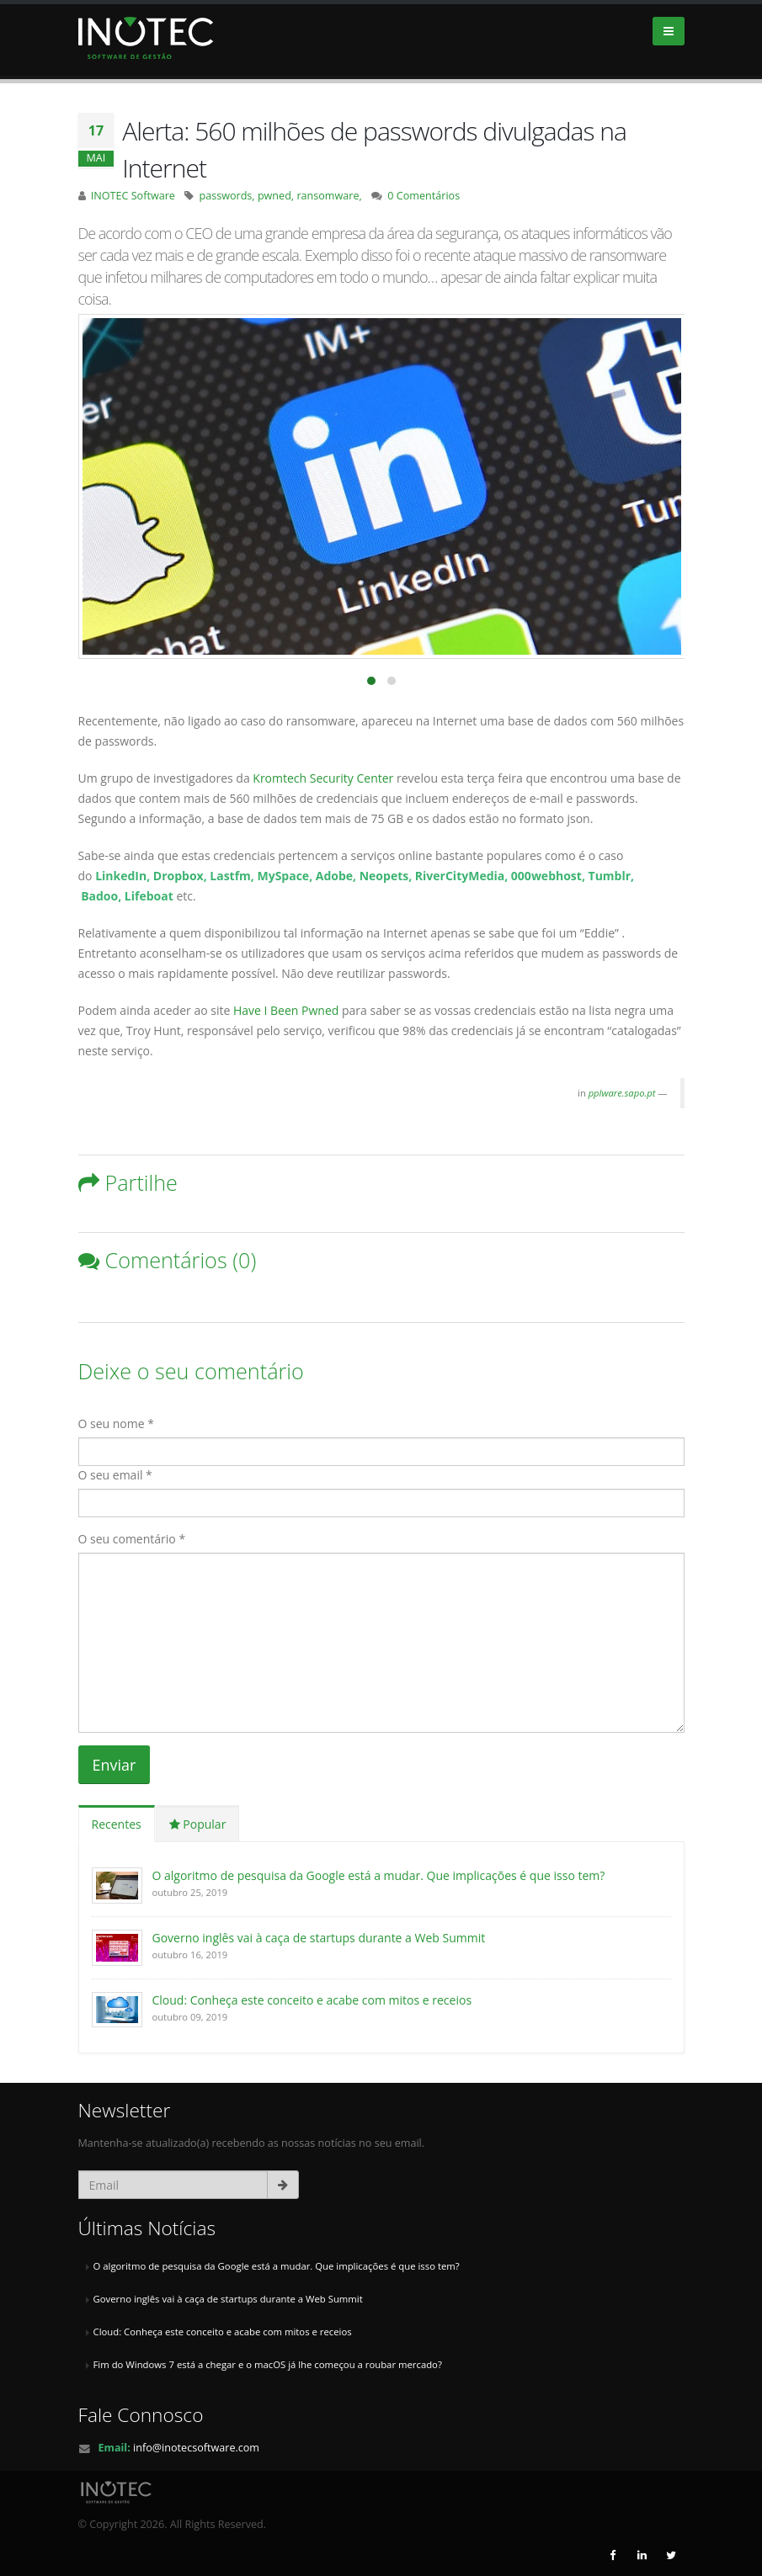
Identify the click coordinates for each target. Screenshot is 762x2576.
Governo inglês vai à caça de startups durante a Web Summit (319, 1938)
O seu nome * (116, 1423)
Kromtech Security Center (325, 778)
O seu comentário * (132, 1539)
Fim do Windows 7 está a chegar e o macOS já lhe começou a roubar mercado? (267, 2364)
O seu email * (115, 1475)
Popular (197, 1824)
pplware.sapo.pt (622, 1092)
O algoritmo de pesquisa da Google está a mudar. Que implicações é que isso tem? (378, 1875)
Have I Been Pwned (285, 1010)
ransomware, (328, 196)
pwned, (277, 196)
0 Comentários (423, 196)
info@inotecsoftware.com (196, 2448)
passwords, (228, 196)
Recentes (116, 1824)
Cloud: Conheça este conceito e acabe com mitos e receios (312, 2000)
